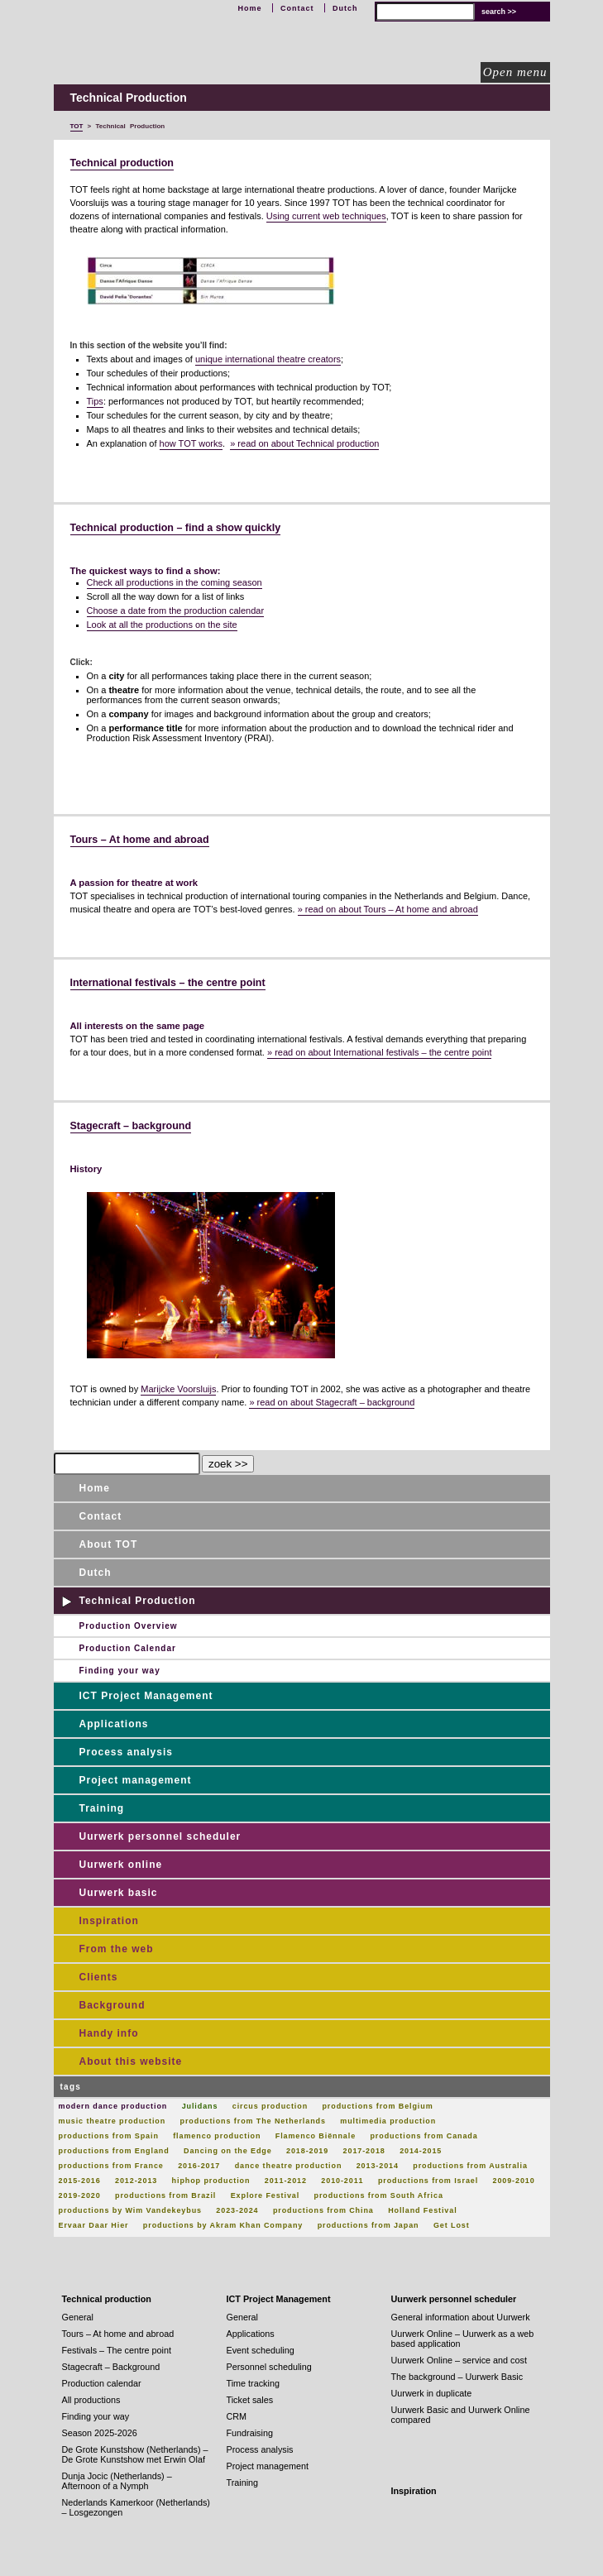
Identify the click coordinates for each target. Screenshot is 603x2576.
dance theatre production (288, 2166)
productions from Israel (428, 2180)
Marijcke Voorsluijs (178, 1389)
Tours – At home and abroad (139, 839)
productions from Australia (470, 2166)
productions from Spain (109, 2136)
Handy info (109, 2033)
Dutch (345, 8)
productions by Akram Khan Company (223, 2225)
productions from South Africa (378, 2195)
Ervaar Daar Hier (94, 2225)
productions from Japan (368, 2225)
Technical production (122, 163)
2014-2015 (421, 2151)
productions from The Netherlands (253, 2121)
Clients (98, 1977)
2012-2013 (136, 2180)
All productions (91, 2400)
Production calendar (101, 2383)
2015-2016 (80, 2180)
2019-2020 (80, 2195)
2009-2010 (514, 2180)
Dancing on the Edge (228, 2151)
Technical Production (137, 1600)
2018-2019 (307, 2151)
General (77, 2317)
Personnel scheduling (269, 2367)
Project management (135, 1780)
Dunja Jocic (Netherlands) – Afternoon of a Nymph (117, 2481)
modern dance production (113, 2106)
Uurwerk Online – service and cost (459, 2360)
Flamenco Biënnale (315, 2136)
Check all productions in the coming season (174, 582)
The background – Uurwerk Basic (457, 2377)
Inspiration (109, 1921)
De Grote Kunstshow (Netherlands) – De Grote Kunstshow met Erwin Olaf (135, 2454)
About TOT (108, 1544)
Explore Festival (265, 2195)
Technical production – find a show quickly (175, 528)
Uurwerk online (121, 1864)
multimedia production (388, 2121)
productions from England (114, 2151)
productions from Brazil (165, 2195)
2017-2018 (364, 2151)
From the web (116, 1949)
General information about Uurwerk (460, 2317)
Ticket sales (250, 2400)
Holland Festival (422, 2210)
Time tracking (253, 2383)
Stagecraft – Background (111, 2367)
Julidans (200, 2106)
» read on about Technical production (304, 443)
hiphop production (211, 2180)
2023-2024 (237, 2210)
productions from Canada (423, 2136)
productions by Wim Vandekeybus (130, 2210)
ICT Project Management (146, 1696)
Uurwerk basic (118, 1892)
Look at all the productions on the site (162, 625)
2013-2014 (378, 2166)
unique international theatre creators (268, 359)
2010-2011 (342, 2180)
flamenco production (217, 2136)
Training (102, 1808)
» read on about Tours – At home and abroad (388, 909)
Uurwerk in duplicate (431, 2393)
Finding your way (119, 1670)
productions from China (323, 2210)
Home (249, 8)
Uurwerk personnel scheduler (160, 1836)
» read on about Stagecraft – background (331, 1402)
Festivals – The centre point (116, 2350)
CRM (237, 2416)
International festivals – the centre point (168, 983)
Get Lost (451, 2225)
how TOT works (191, 443)
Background (112, 2005)
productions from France (111, 2166)
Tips (95, 401)
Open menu (515, 72)
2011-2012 (286, 2180)
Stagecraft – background (131, 1126)
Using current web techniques (326, 216)
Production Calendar (127, 1648)
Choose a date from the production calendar (176, 610)
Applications (114, 1724)
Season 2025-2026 (99, 2433)
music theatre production (112, 2121)
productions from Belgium (377, 2106)
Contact (297, 8)
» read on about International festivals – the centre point (379, 1052)
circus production (270, 2106)
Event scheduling (260, 2350)
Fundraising (250, 2433)
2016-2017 (199, 2166)
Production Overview (128, 1625)
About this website (131, 2061)
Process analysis (126, 1752)
